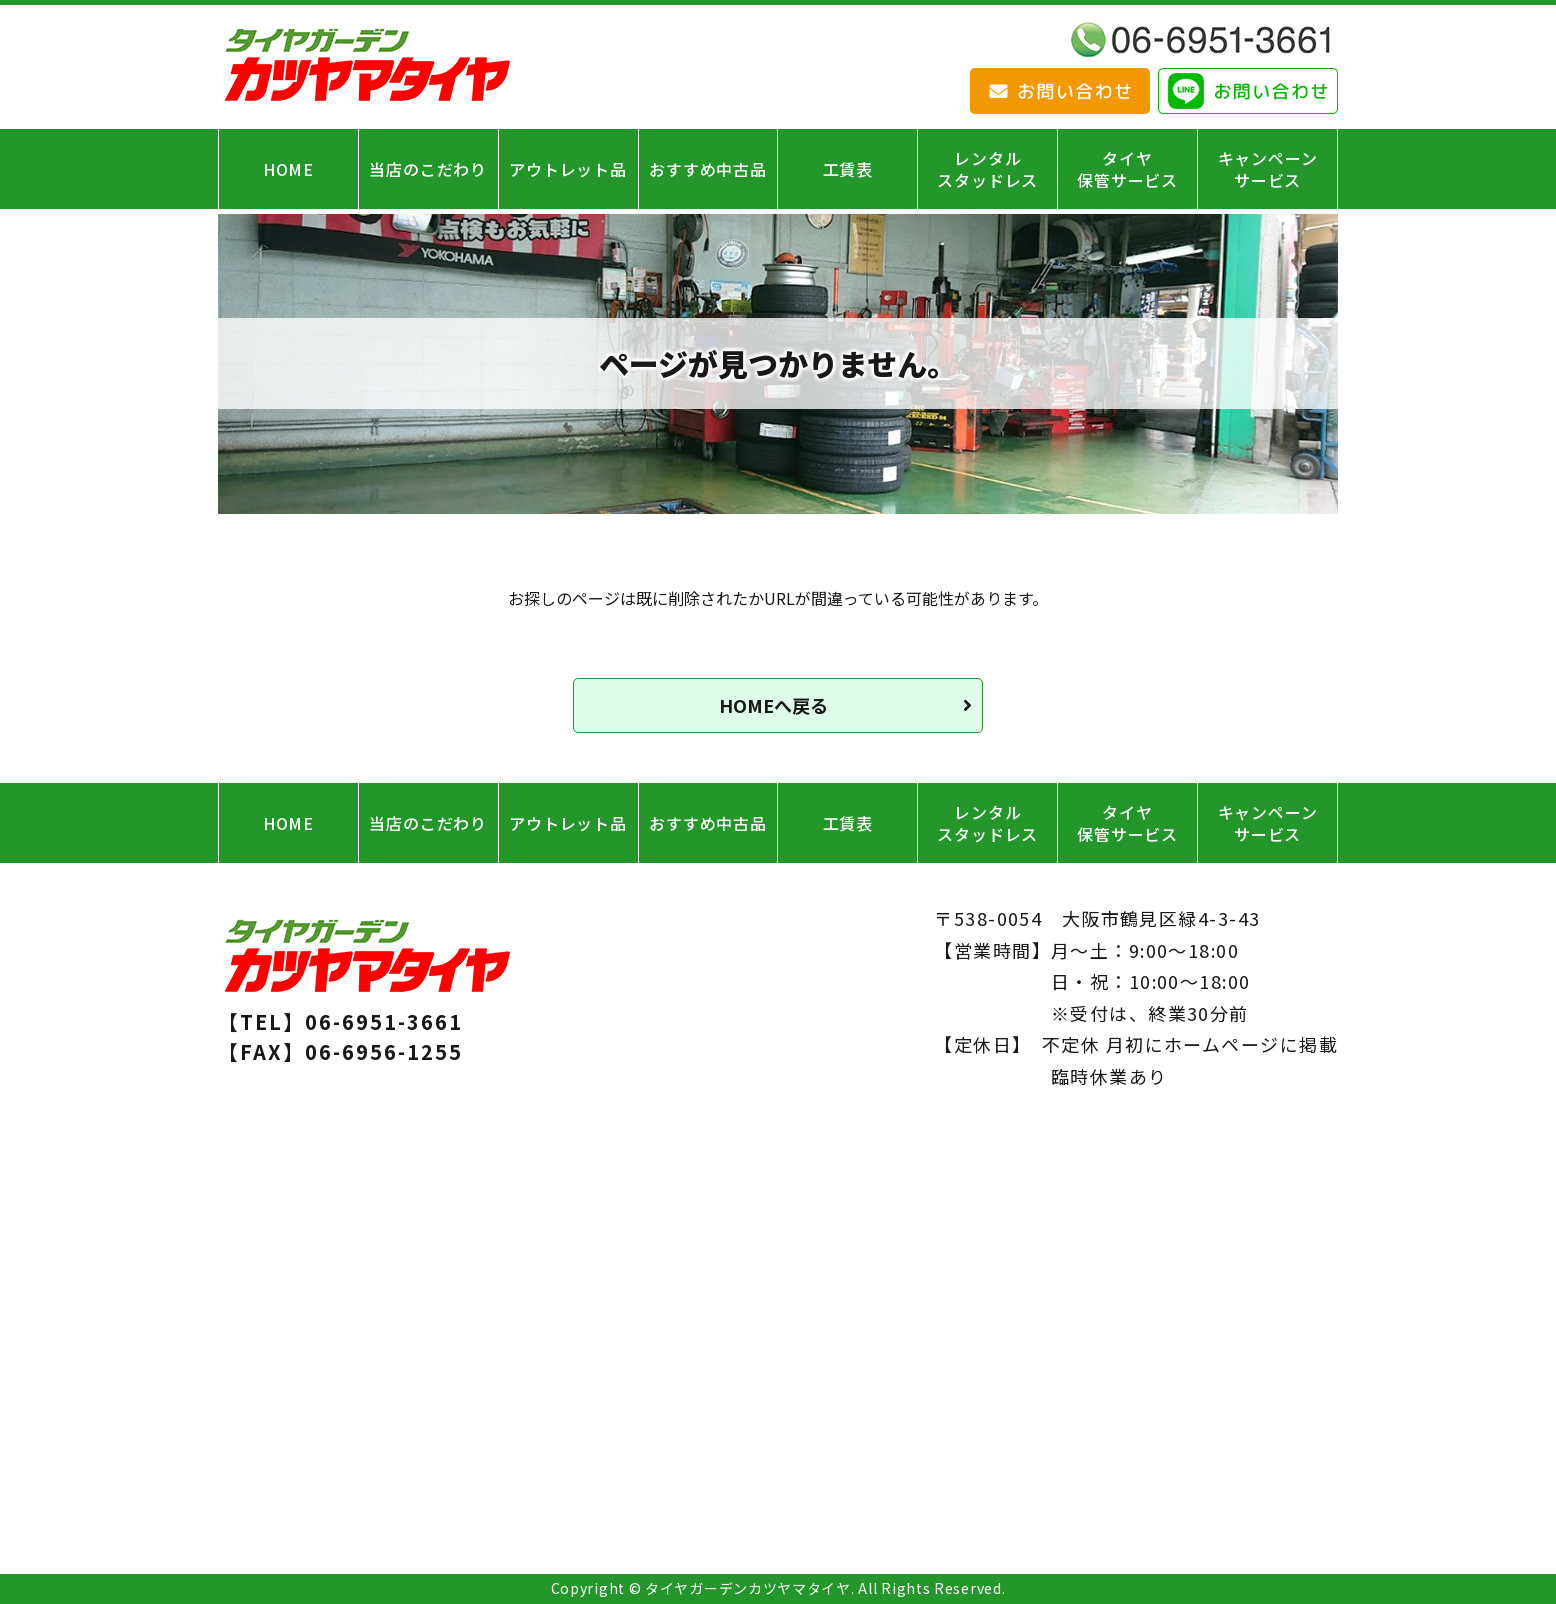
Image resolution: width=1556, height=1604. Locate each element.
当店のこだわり (428, 169)
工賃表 (848, 169)
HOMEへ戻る (773, 705)
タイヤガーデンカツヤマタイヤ (748, 1588)
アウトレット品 (568, 169)
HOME (288, 169)
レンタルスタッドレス (987, 169)
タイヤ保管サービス (1127, 169)
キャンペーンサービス (1268, 169)
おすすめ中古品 (708, 169)
